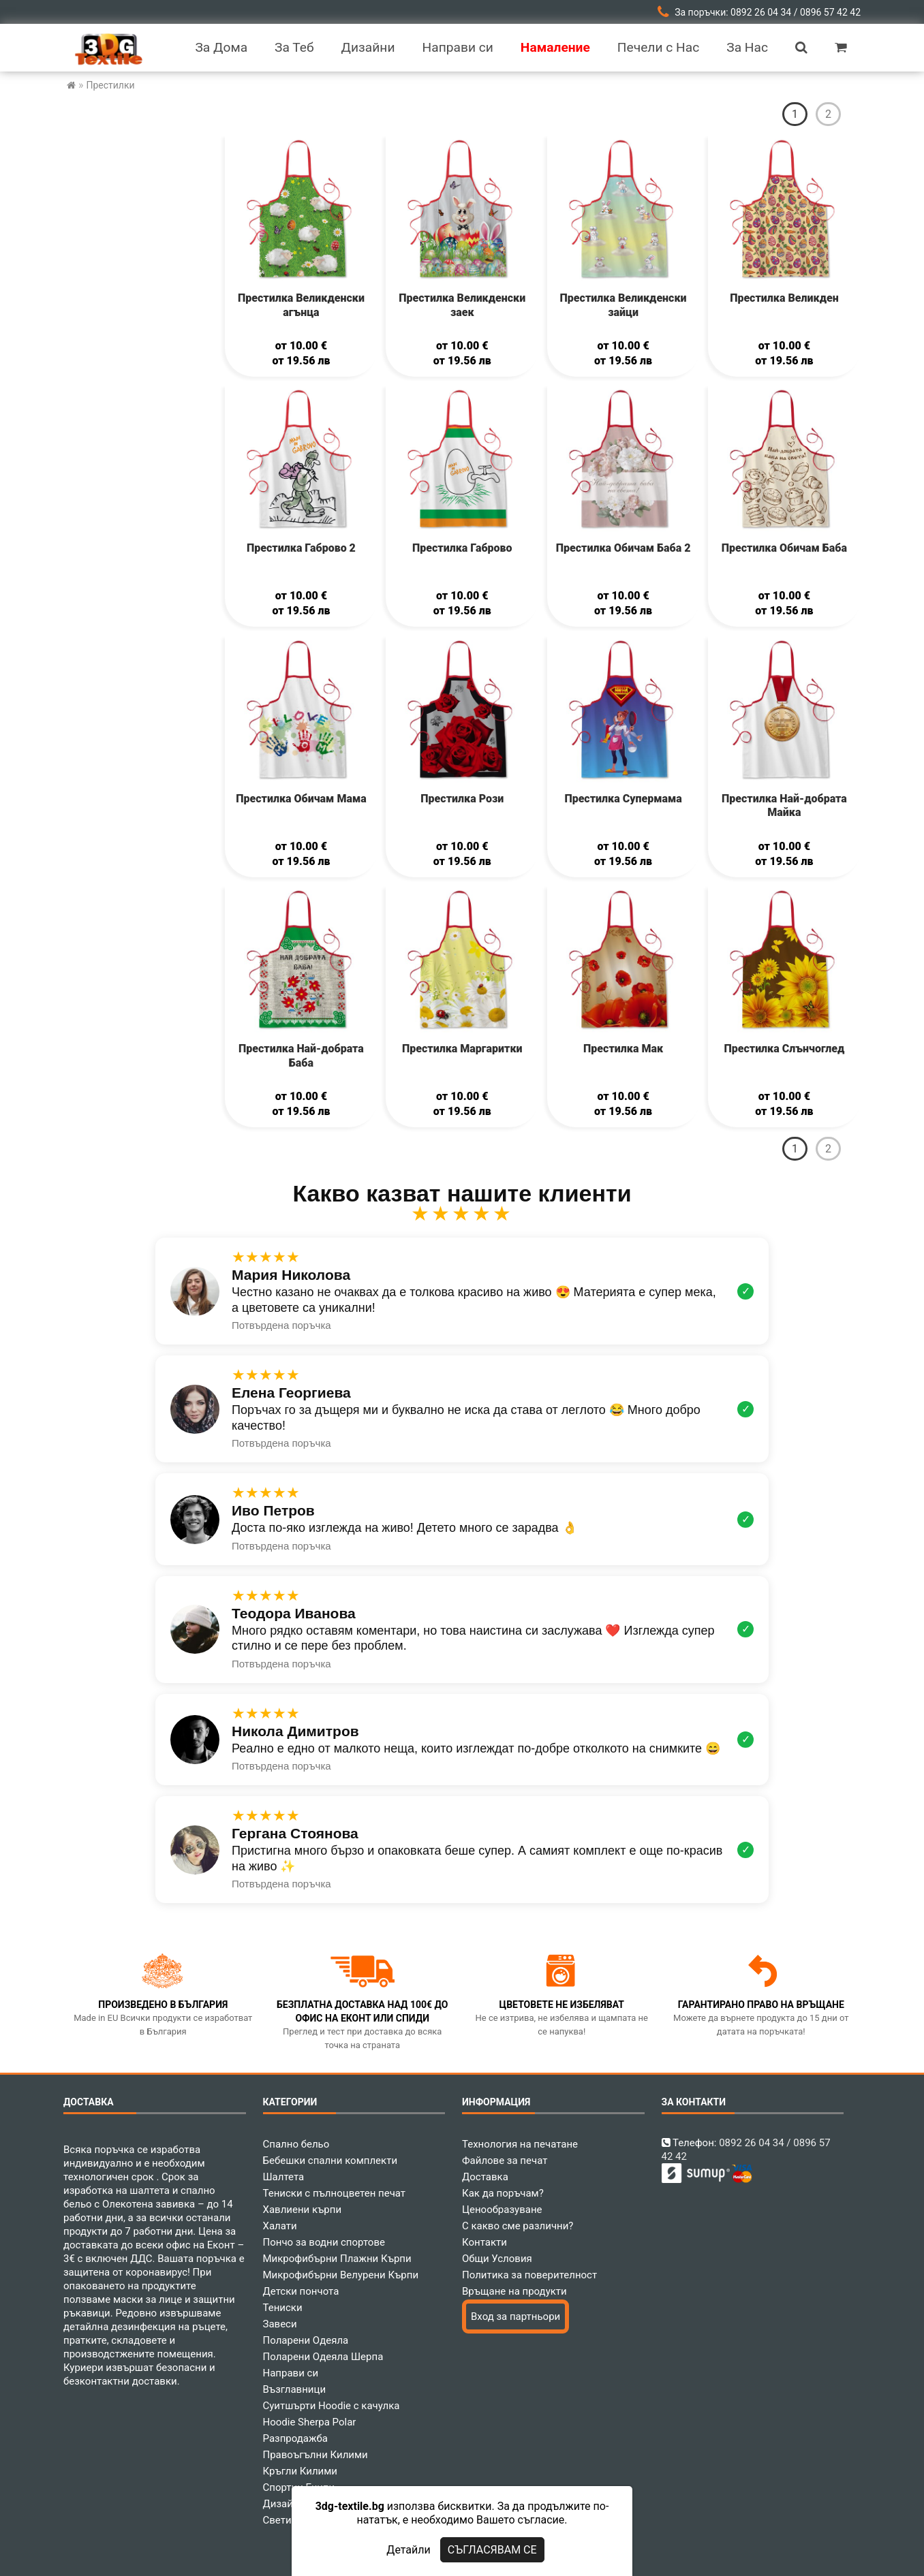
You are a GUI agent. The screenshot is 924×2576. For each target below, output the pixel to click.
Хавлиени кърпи (302, 2209)
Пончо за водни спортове (324, 2242)
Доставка (485, 2177)
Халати (280, 2226)
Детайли (408, 2549)
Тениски (283, 2308)
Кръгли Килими (300, 2471)
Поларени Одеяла (306, 2340)
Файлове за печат (504, 2160)
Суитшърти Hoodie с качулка (331, 2406)
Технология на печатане (520, 2144)
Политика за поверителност (529, 2275)
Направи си (291, 2373)
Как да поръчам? (503, 2193)
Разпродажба (295, 2438)
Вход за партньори (515, 2316)
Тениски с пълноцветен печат (334, 2193)
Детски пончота (301, 2291)
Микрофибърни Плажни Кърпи (337, 2258)
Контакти (484, 2242)
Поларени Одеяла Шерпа (323, 2357)
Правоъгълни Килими (315, 2455)
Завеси (280, 2324)
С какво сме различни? (517, 2226)
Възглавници (294, 2389)
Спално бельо (296, 2144)
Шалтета (284, 2177)
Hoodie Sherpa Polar (309, 2422)
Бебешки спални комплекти (330, 2160)
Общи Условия (497, 2258)
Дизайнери (289, 2504)
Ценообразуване (502, 2209)
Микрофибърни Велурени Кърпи (341, 2275)
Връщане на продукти (514, 2291)
